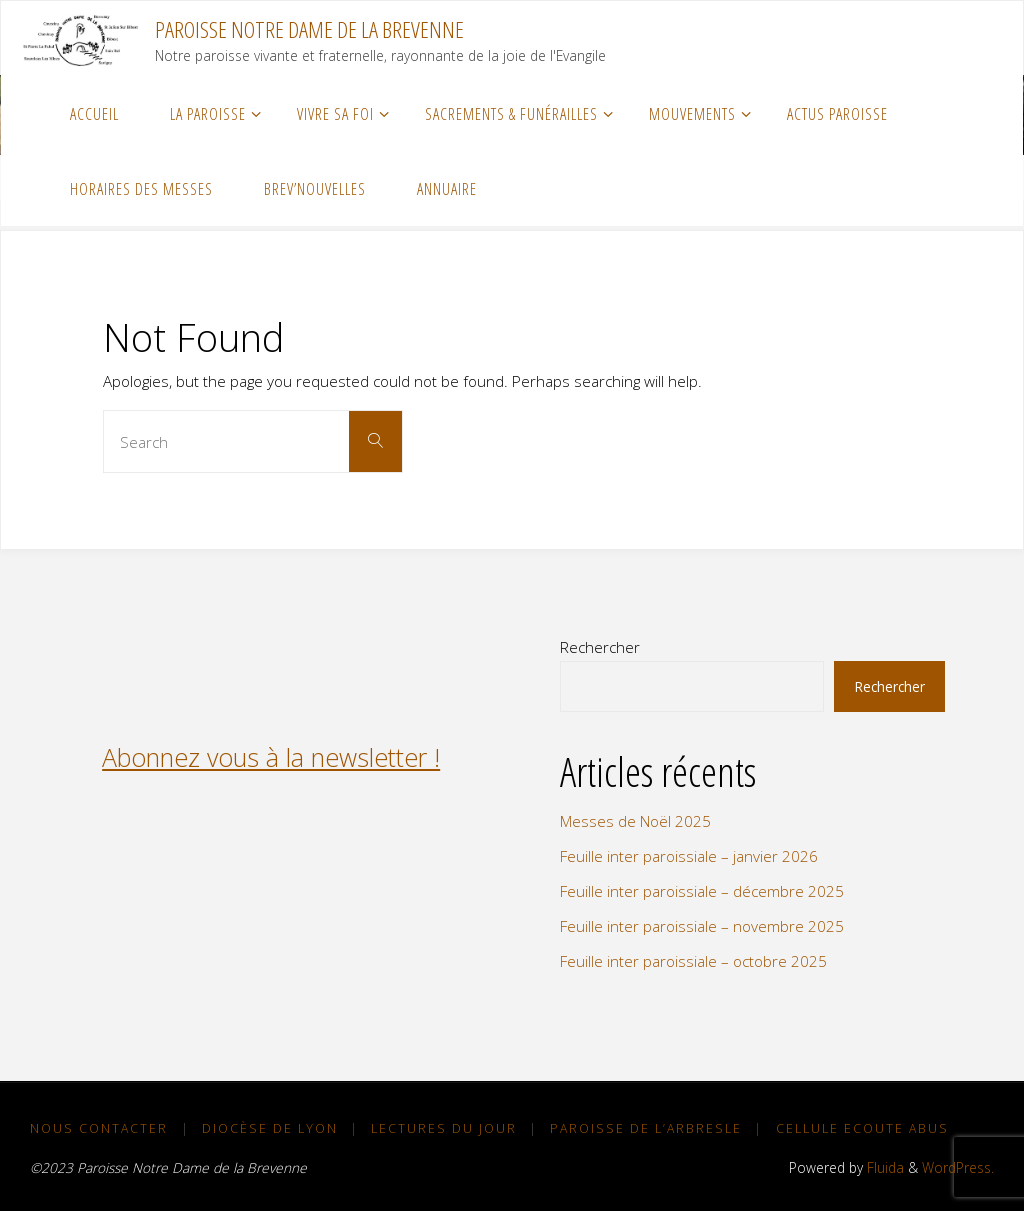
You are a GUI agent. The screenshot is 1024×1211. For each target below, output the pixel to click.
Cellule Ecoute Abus (862, 1128)
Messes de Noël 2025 (635, 821)
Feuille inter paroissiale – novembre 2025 (702, 926)
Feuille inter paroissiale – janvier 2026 (689, 856)
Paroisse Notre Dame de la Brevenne (309, 29)
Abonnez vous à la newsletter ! (271, 757)
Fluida (883, 1167)
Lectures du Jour (444, 1128)
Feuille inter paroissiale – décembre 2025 (702, 891)
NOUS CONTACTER (99, 1128)
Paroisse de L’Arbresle (646, 1128)
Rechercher (600, 647)
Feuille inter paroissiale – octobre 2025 (693, 961)
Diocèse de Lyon (270, 1128)
